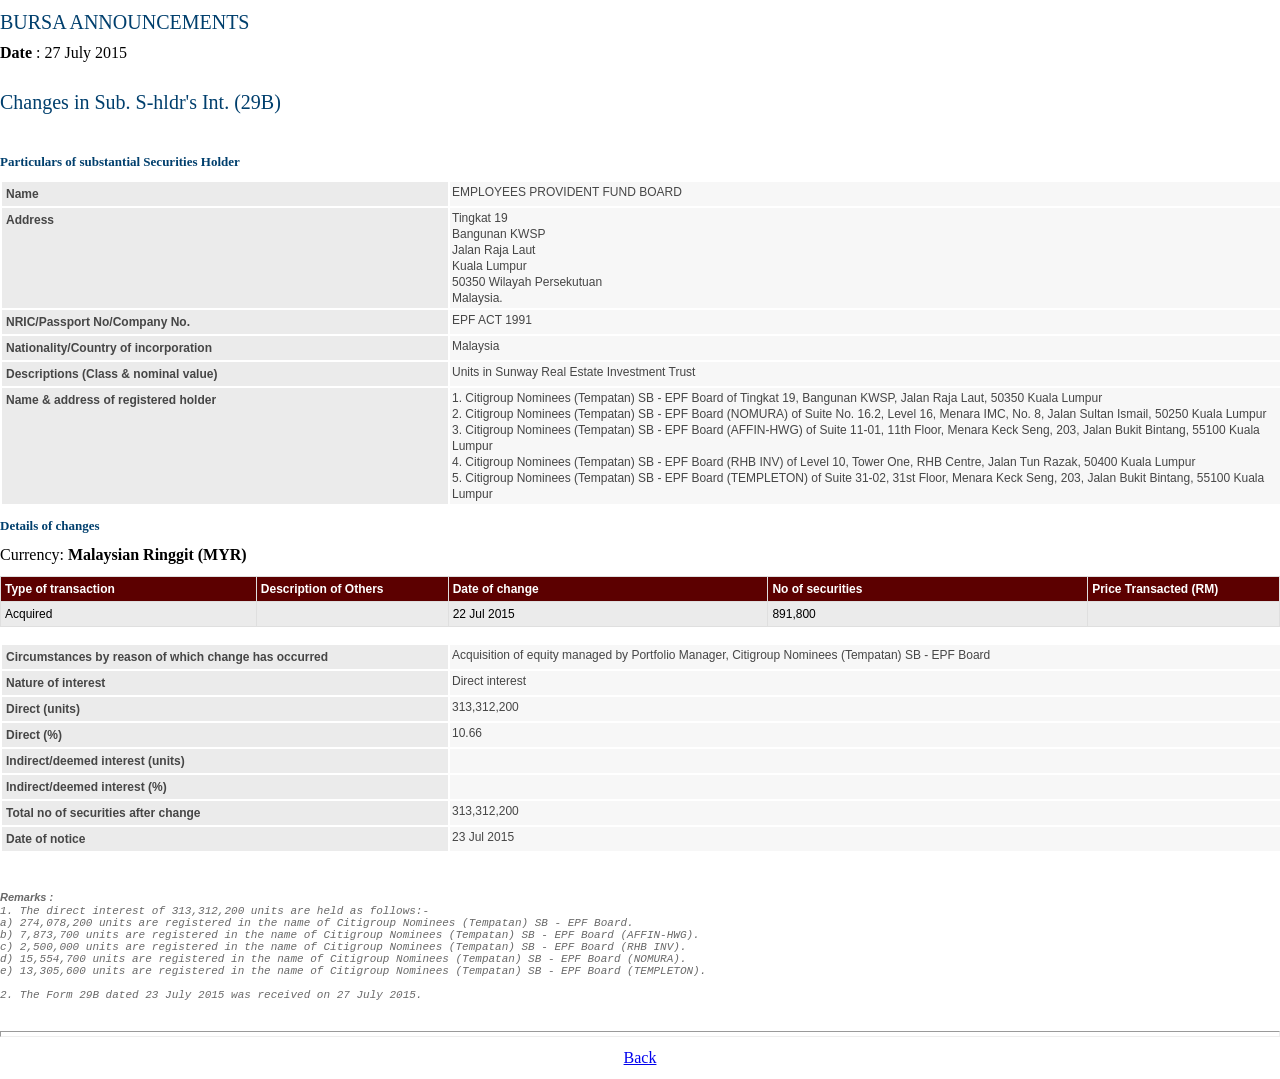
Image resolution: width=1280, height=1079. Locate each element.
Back (640, 1057)
